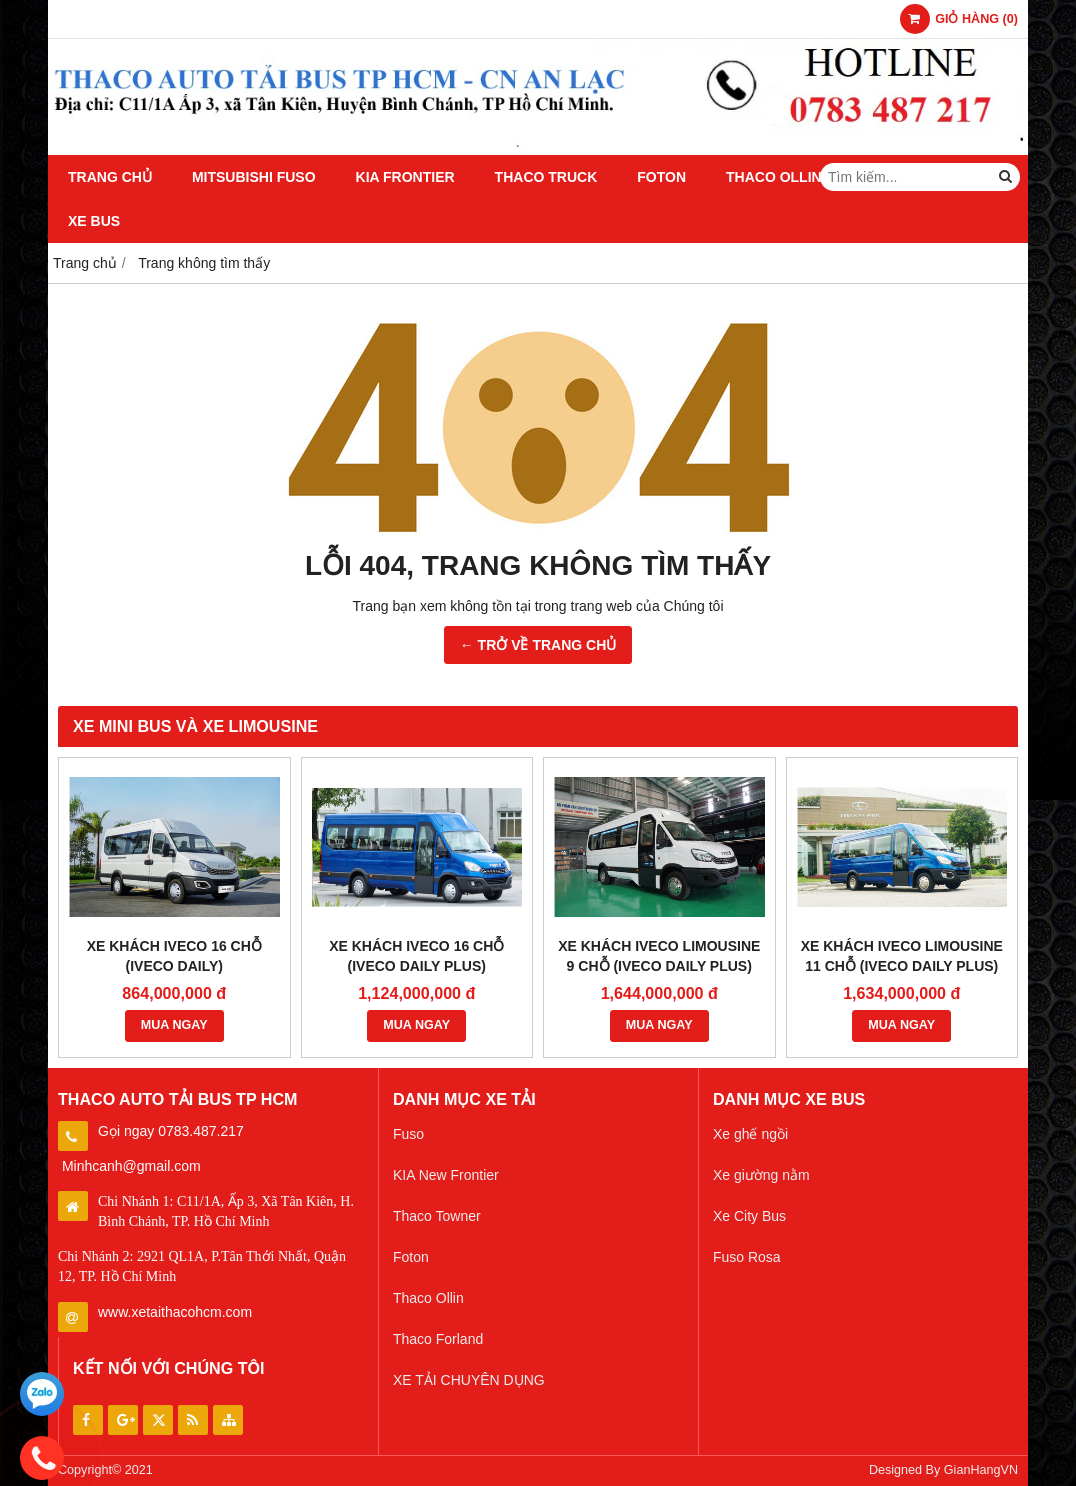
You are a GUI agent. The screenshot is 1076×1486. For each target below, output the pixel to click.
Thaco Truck (546, 177)
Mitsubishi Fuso (254, 177)
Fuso (408, 1134)
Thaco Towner (437, 1216)
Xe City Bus (749, 1216)
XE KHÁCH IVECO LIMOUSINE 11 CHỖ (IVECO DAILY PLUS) (902, 956)
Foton (661, 177)
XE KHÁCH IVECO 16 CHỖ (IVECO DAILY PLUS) (416, 956)
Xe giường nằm (761, 1175)
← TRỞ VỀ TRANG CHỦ (538, 645)
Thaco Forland (438, 1339)
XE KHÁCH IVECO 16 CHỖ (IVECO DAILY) (174, 956)
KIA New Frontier (446, 1175)
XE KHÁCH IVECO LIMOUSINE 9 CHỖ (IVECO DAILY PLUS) (659, 956)
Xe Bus (94, 221)
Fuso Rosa (747, 1257)
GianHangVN (981, 1470)
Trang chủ (110, 177)
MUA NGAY (174, 1025)
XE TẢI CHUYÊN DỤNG (469, 1380)
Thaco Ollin (774, 177)
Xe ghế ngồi (750, 1134)
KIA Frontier (405, 177)
